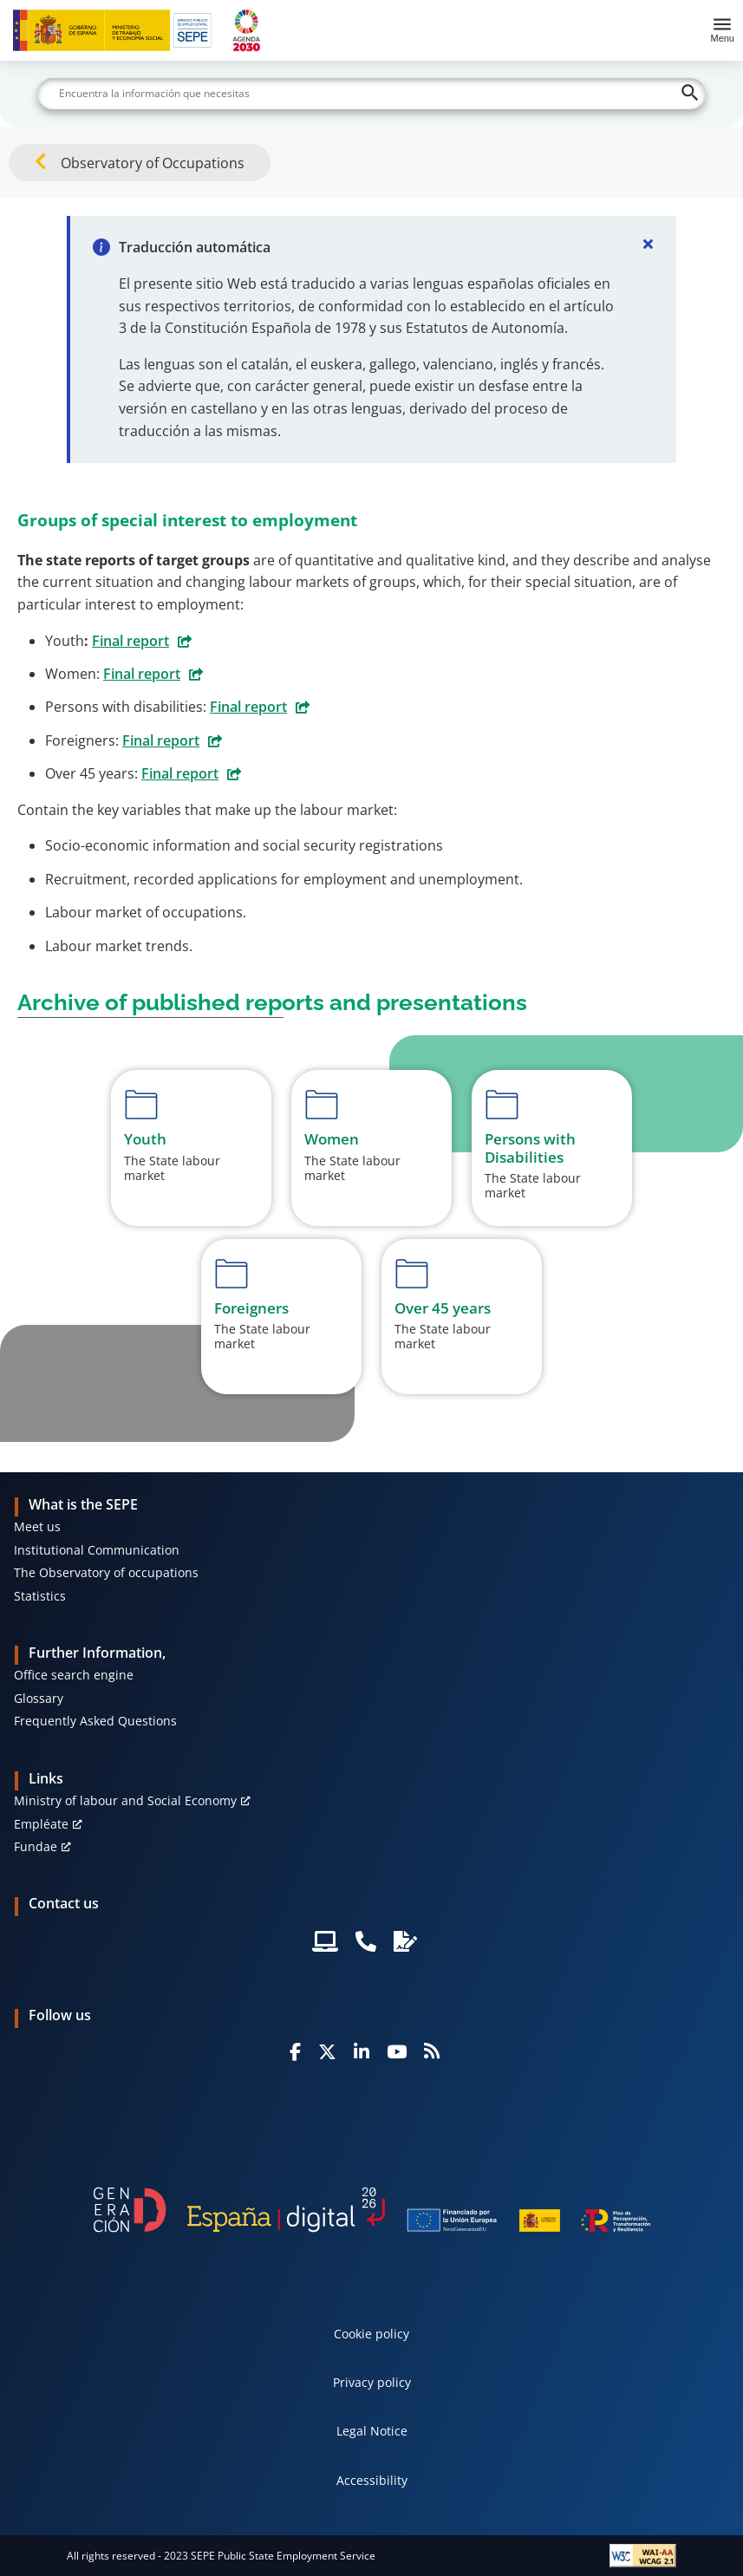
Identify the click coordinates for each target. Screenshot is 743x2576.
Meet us (37, 1526)
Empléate (41, 1824)
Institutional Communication (96, 1550)
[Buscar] (371, 93)
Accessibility (371, 2480)
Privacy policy (372, 2382)
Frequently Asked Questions (95, 1720)
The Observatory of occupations (106, 1572)
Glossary (38, 1698)
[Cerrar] (648, 244)
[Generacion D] (372, 2209)
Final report (130, 640)
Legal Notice (371, 2431)
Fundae (35, 1846)
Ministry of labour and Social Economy (125, 1800)
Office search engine (74, 1674)
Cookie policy (371, 2333)
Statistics (40, 1596)
